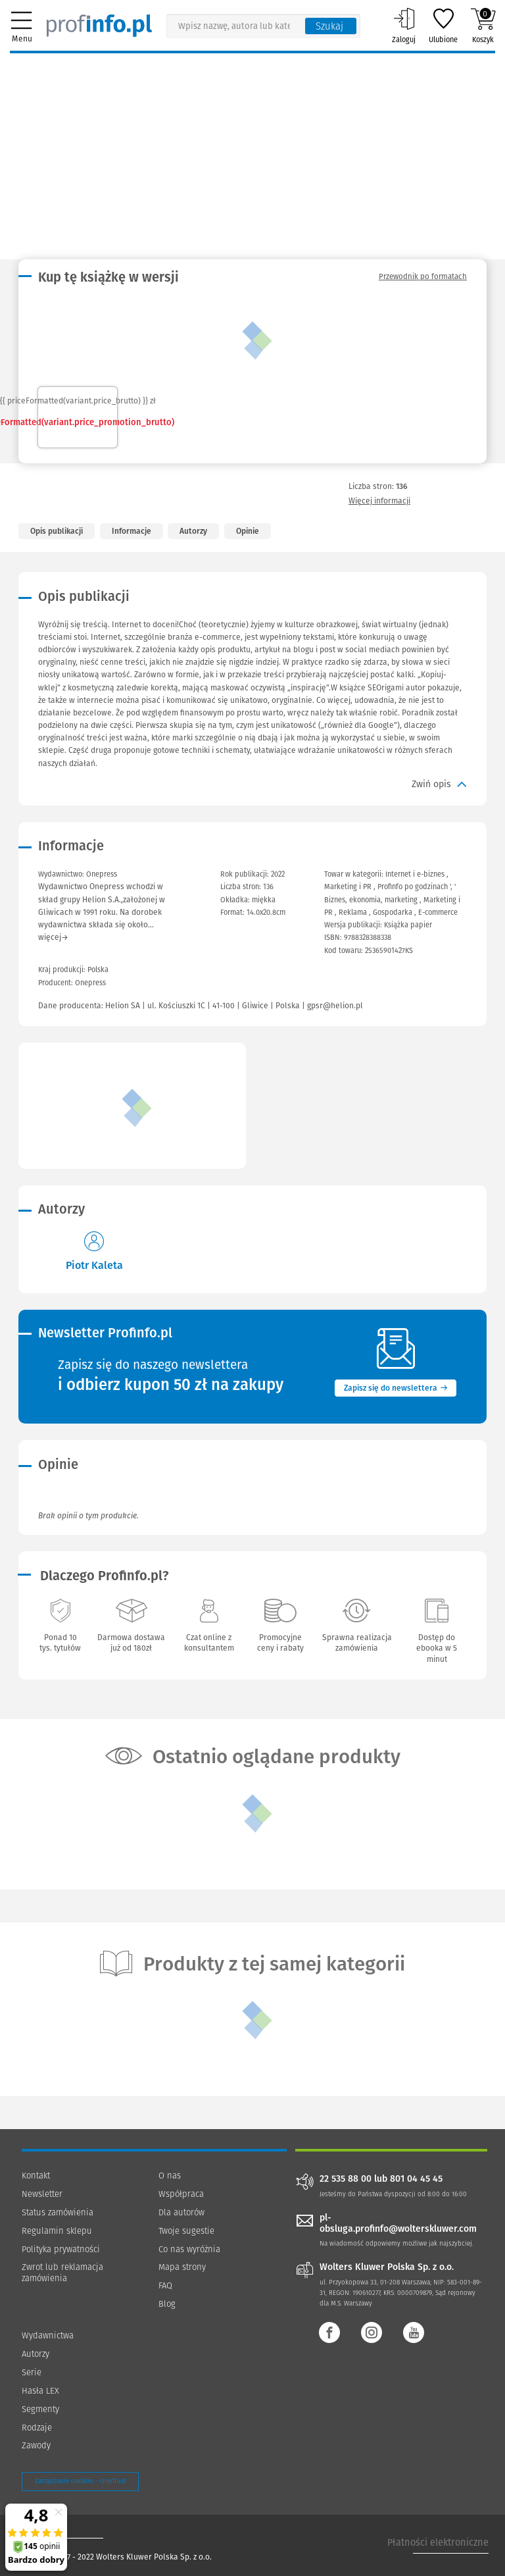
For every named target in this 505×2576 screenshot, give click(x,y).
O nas (169, 2175)
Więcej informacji (379, 500)
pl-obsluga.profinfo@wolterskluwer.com (398, 2223)
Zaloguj (404, 25)
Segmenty (40, 2409)
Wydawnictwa (48, 2335)
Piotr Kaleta (94, 1265)
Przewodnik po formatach (423, 276)
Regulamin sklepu (57, 2231)
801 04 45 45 (416, 2179)
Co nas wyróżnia (189, 2249)
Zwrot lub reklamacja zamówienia (62, 2272)
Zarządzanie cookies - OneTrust (80, 2481)
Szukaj (329, 26)
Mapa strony (182, 2267)
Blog (167, 2304)
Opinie (247, 531)
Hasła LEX (40, 2391)
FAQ (165, 2285)
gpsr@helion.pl (335, 1005)
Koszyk (483, 25)
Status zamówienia (57, 2212)
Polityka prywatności (61, 2249)
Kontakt (36, 2175)
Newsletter (42, 2194)
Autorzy (193, 531)
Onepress (90, 983)
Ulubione (443, 25)
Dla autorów (181, 2212)
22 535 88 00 (346, 2179)
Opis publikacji (56, 531)
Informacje (131, 531)
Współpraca (181, 2194)
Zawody (36, 2445)
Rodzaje (37, 2428)
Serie (31, 2372)
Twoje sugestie (186, 2231)
